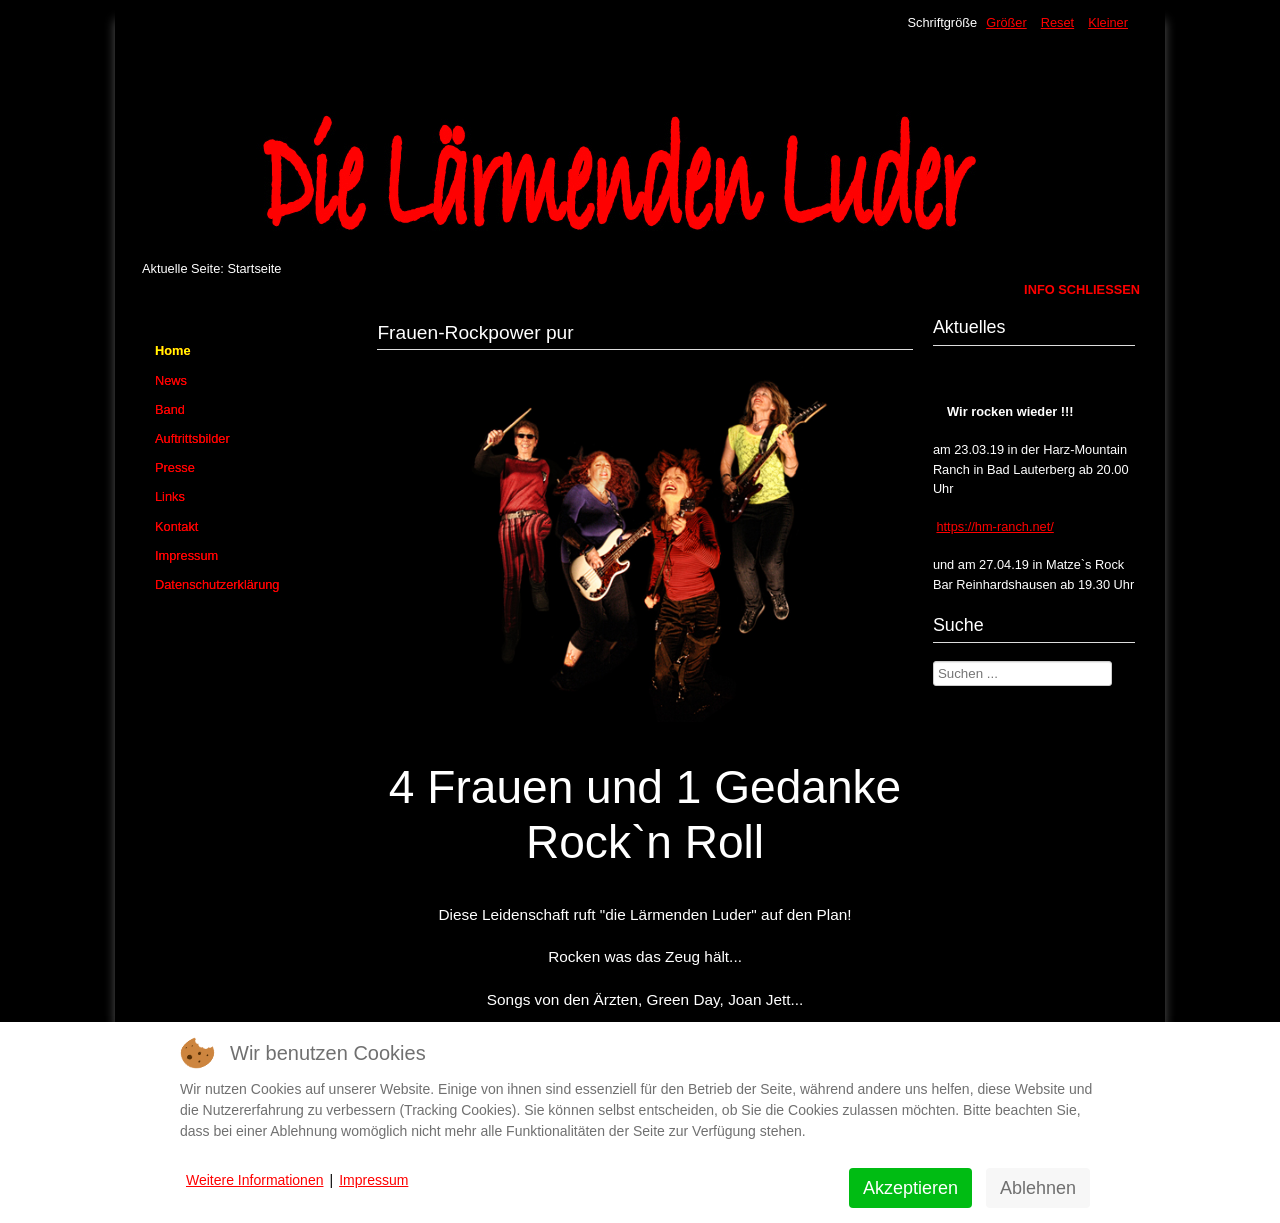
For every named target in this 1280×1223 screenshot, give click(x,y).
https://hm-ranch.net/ (994, 526)
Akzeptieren (910, 1188)
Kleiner (1108, 22)
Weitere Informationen (254, 1180)
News (171, 380)
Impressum (186, 555)
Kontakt (176, 526)
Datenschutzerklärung (217, 584)
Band (170, 409)
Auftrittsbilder (192, 438)
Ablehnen (1038, 1188)
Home (173, 350)
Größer (1006, 22)
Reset (1057, 22)
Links (170, 496)
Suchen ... (933, 661)
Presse (175, 467)
